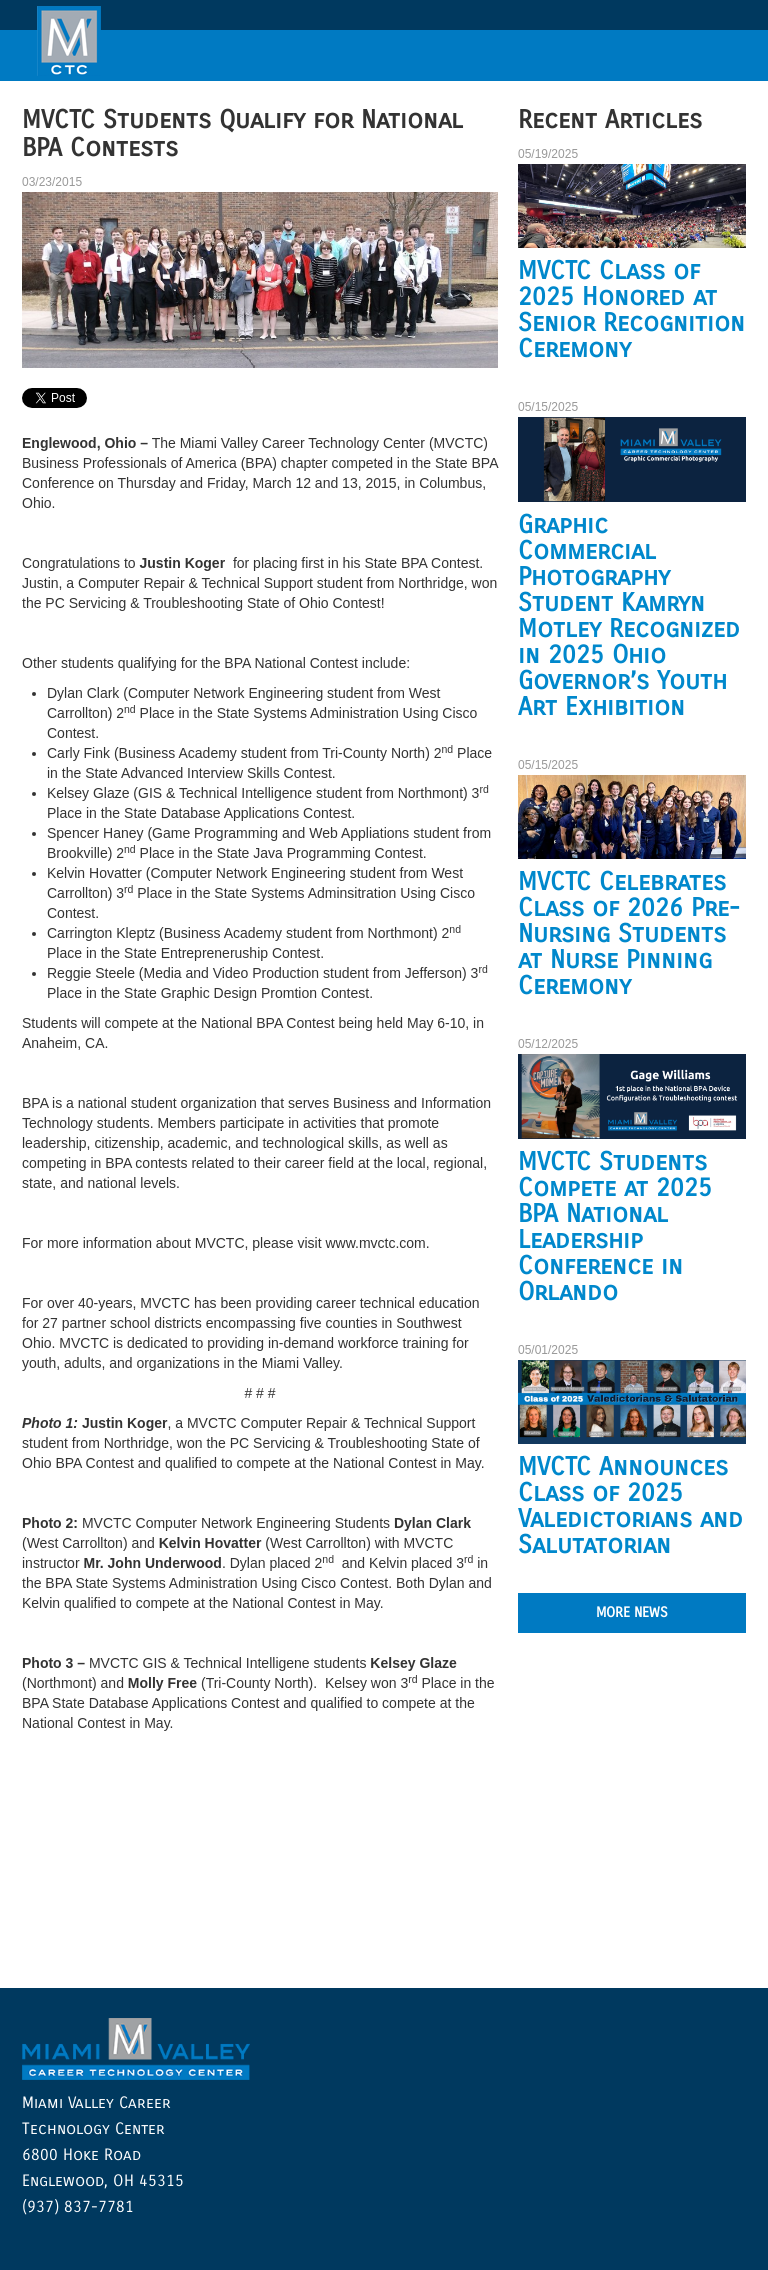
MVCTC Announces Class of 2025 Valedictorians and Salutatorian (630, 1506)
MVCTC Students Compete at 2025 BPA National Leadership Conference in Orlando (615, 1227)
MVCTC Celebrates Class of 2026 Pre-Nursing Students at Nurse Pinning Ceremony (629, 934)
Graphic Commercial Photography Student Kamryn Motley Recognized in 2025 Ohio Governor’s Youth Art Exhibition (629, 616)
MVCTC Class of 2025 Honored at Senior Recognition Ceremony (631, 310)
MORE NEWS (632, 1612)
